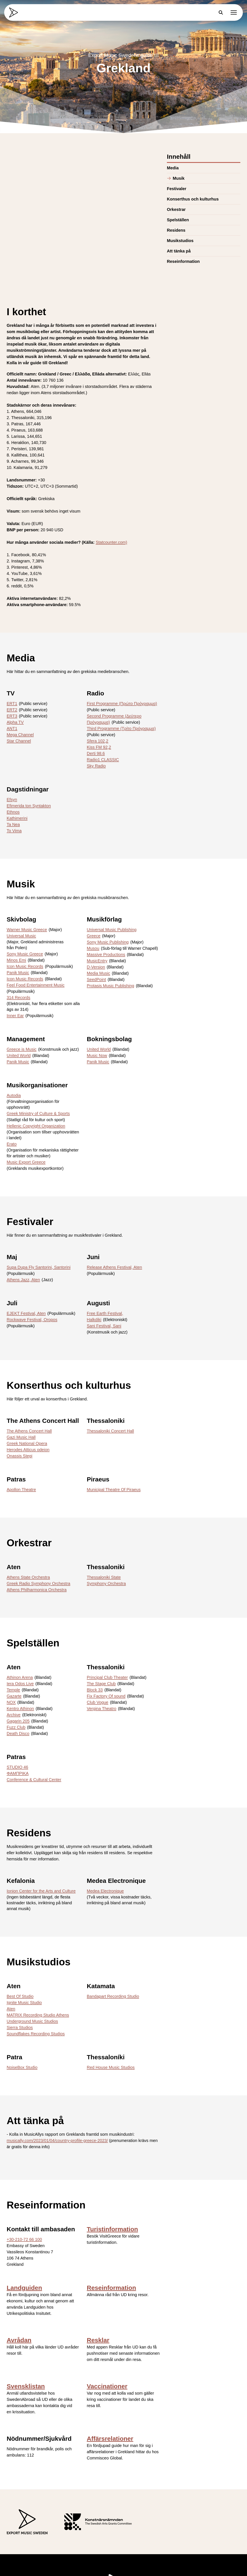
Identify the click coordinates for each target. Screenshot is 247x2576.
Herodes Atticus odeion (28, 1449)
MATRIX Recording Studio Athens (38, 2015)
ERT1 (12, 703)
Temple (13, 1690)
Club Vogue (97, 1702)
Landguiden (24, 2287)
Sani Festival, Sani (104, 1326)
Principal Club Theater (107, 1677)
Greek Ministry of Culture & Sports (38, 1113)
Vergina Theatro (101, 1708)
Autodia (14, 1095)
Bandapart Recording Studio (113, 1996)
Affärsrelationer (110, 2438)
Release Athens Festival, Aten (114, 1267)
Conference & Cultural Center (34, 1779)
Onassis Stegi (19, 1456)
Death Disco (18, 1733)
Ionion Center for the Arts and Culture (41, 1891)
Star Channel (19, 741)
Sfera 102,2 (97, 741)
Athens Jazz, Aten (23, 1279)
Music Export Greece (26, 1162)
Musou (93, 948)
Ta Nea (13, 824)
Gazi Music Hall (21, 1437)
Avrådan (19, 2340)
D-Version (96, 967)
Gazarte (14, 1696)
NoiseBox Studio (22, 2067)
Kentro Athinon (20, 1708)
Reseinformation (183, 261)
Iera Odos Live (20, 1683)
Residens (176, 230)
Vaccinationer (107, 2386)
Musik (173, 178)
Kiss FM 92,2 (99, 747)
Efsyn (12, 799)
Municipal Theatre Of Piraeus (114, 1489)
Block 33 (95, 1690)
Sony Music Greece (25, 954)
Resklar (98, 2340)
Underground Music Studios (32, 2021)
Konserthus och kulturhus (193, 199)
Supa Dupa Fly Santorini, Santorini (39, 1267)
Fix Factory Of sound (106, 1696)
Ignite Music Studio (24, 2002)
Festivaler (176, 188)
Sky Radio (96, 766)
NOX (11, 1702)
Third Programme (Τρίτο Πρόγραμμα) (121, 728)
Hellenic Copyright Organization (36, 1126)
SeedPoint (96, 979)
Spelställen (178, 220)
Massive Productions (106, 954)
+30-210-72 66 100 (24, 2239)
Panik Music (18, 972)
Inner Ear (15, 1015)
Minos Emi (16, 960)
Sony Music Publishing (108, 942)
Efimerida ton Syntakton (29, 805)
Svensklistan (26, 2386)
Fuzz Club (16, 1727)
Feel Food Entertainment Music (36, 985)
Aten (11, 2008)
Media (173, 168)
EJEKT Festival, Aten (26, 1313)
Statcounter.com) (111, 542)
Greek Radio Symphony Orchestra (38, 1583)
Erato (12, 1144)
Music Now (97, 1055)
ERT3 (12, 716)
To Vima (14, 830)
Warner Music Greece (27, 929)
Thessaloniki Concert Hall (110, 1431)
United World (19, 1055)
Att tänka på (179, 251)
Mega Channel (20, 734)
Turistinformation (112, 2229)
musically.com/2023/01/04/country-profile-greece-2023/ (57, 2140)
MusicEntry (97, 960)
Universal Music (21, 936)
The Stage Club (101, 1683)
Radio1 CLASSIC (103, 759)
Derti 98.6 (96, 753)
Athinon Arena (20, 1677)
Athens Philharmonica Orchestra (37, 1589)
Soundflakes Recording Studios (36, 2033)
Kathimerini (17, 818)
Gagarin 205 (18, 1721)
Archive (14, 1714)
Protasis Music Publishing (110, 985)
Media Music (98, 973)
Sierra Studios (20, 2027)
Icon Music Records (25, 966)
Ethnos (13, 812)
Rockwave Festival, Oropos (32, 1319)
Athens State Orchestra (28, 1577)
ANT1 (12, 728)
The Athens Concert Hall (29, 1431)
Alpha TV (15, 722)
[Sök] (221, 12)
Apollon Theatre (21, 1489)
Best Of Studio (20, 1996)
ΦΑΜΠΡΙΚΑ (18, 1773)
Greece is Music (21, 1049)
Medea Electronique (105, 1891)
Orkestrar (176, 209)
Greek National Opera (27, 1443)
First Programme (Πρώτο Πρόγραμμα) (122, 703)
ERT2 (12, 709)
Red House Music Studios (111, 2067)
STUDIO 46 (17, 1767)
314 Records (18, 997)
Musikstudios (180, 240)
